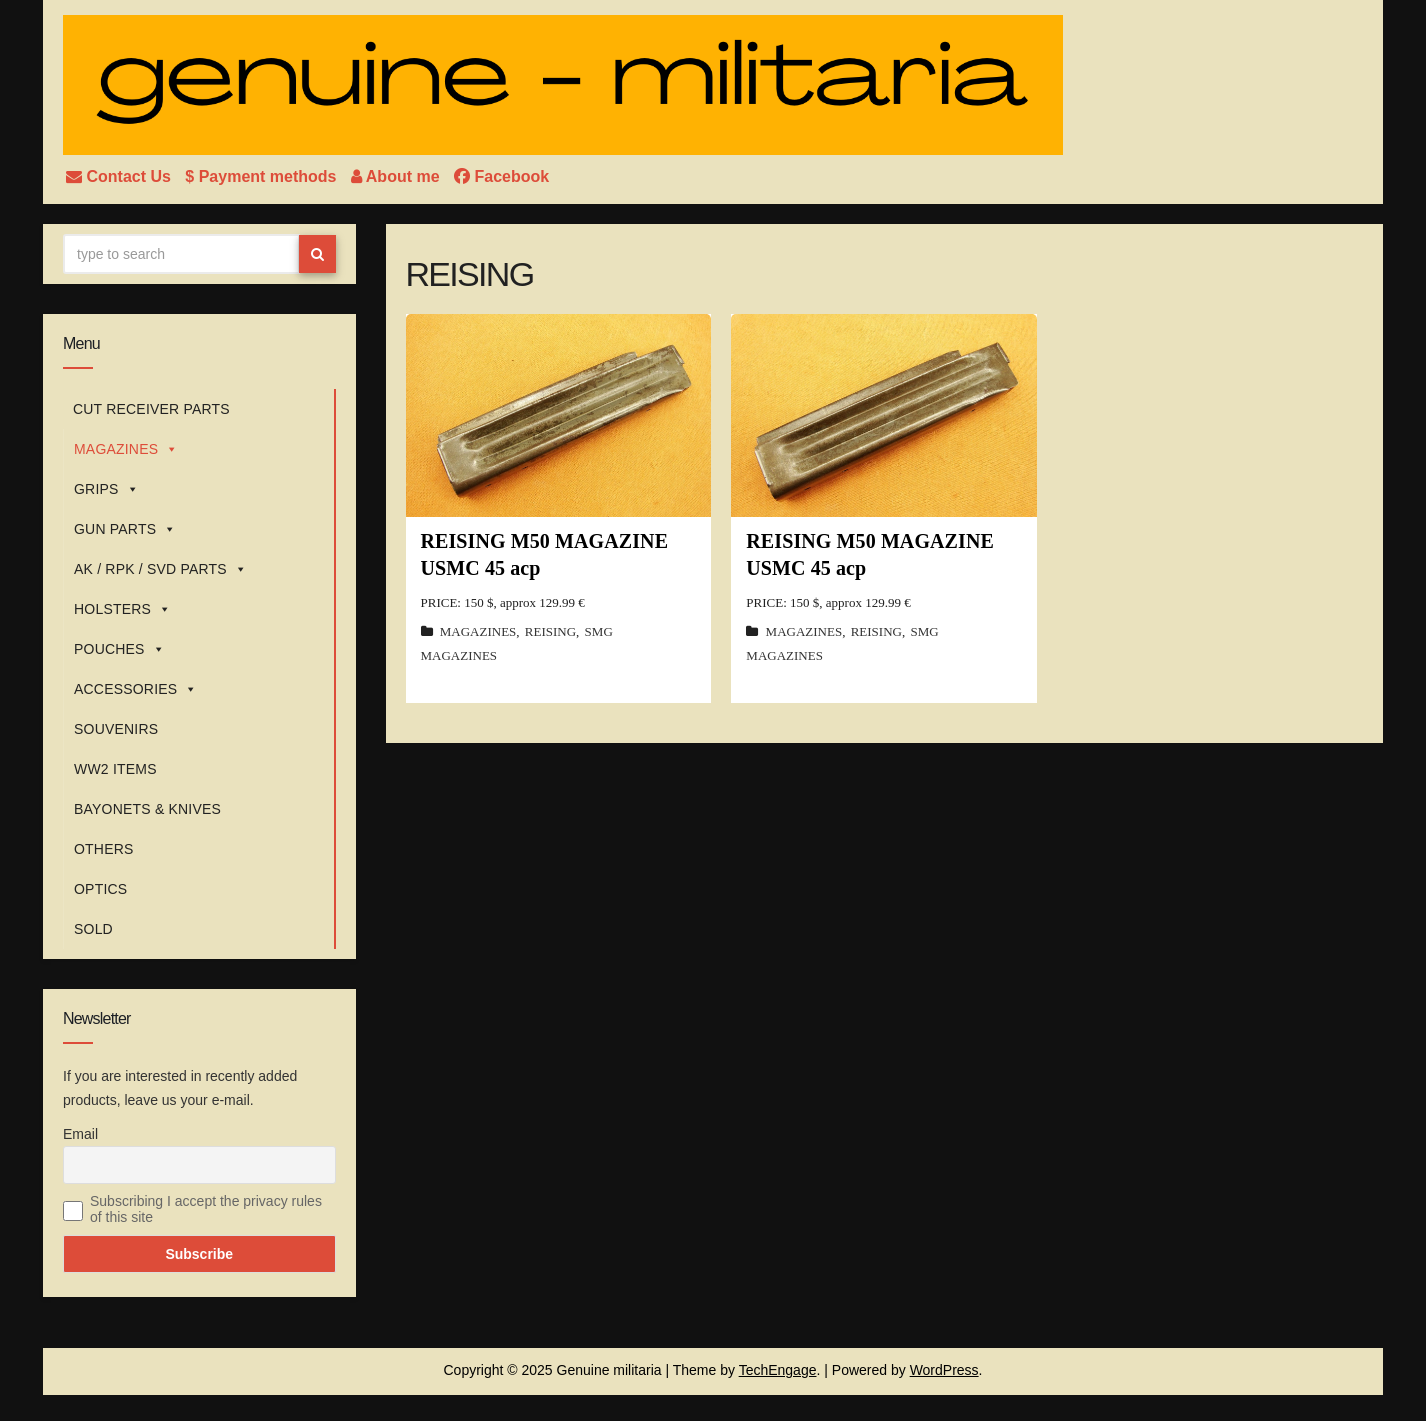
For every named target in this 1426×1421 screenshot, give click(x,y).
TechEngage (778, 1370)
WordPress (944, 1370)
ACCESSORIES (136, 689)
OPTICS (100, 889)
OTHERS (104, 849)
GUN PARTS (125, 529)
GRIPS (106, 489)
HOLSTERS (122, 609)
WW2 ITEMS (115, 769)
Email (80, 1134)
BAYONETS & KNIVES (147, 809)
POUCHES (119, 649)
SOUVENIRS (116, 729)
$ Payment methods (263, 176)
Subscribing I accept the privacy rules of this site (206, 1209)
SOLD (93, 929)
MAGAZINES (126, 449)
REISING (550, 631)
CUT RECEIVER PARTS (151, 409)
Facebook (501, 176)
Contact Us (120, 176)
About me (397, 176)
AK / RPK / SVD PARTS (160, 569)
